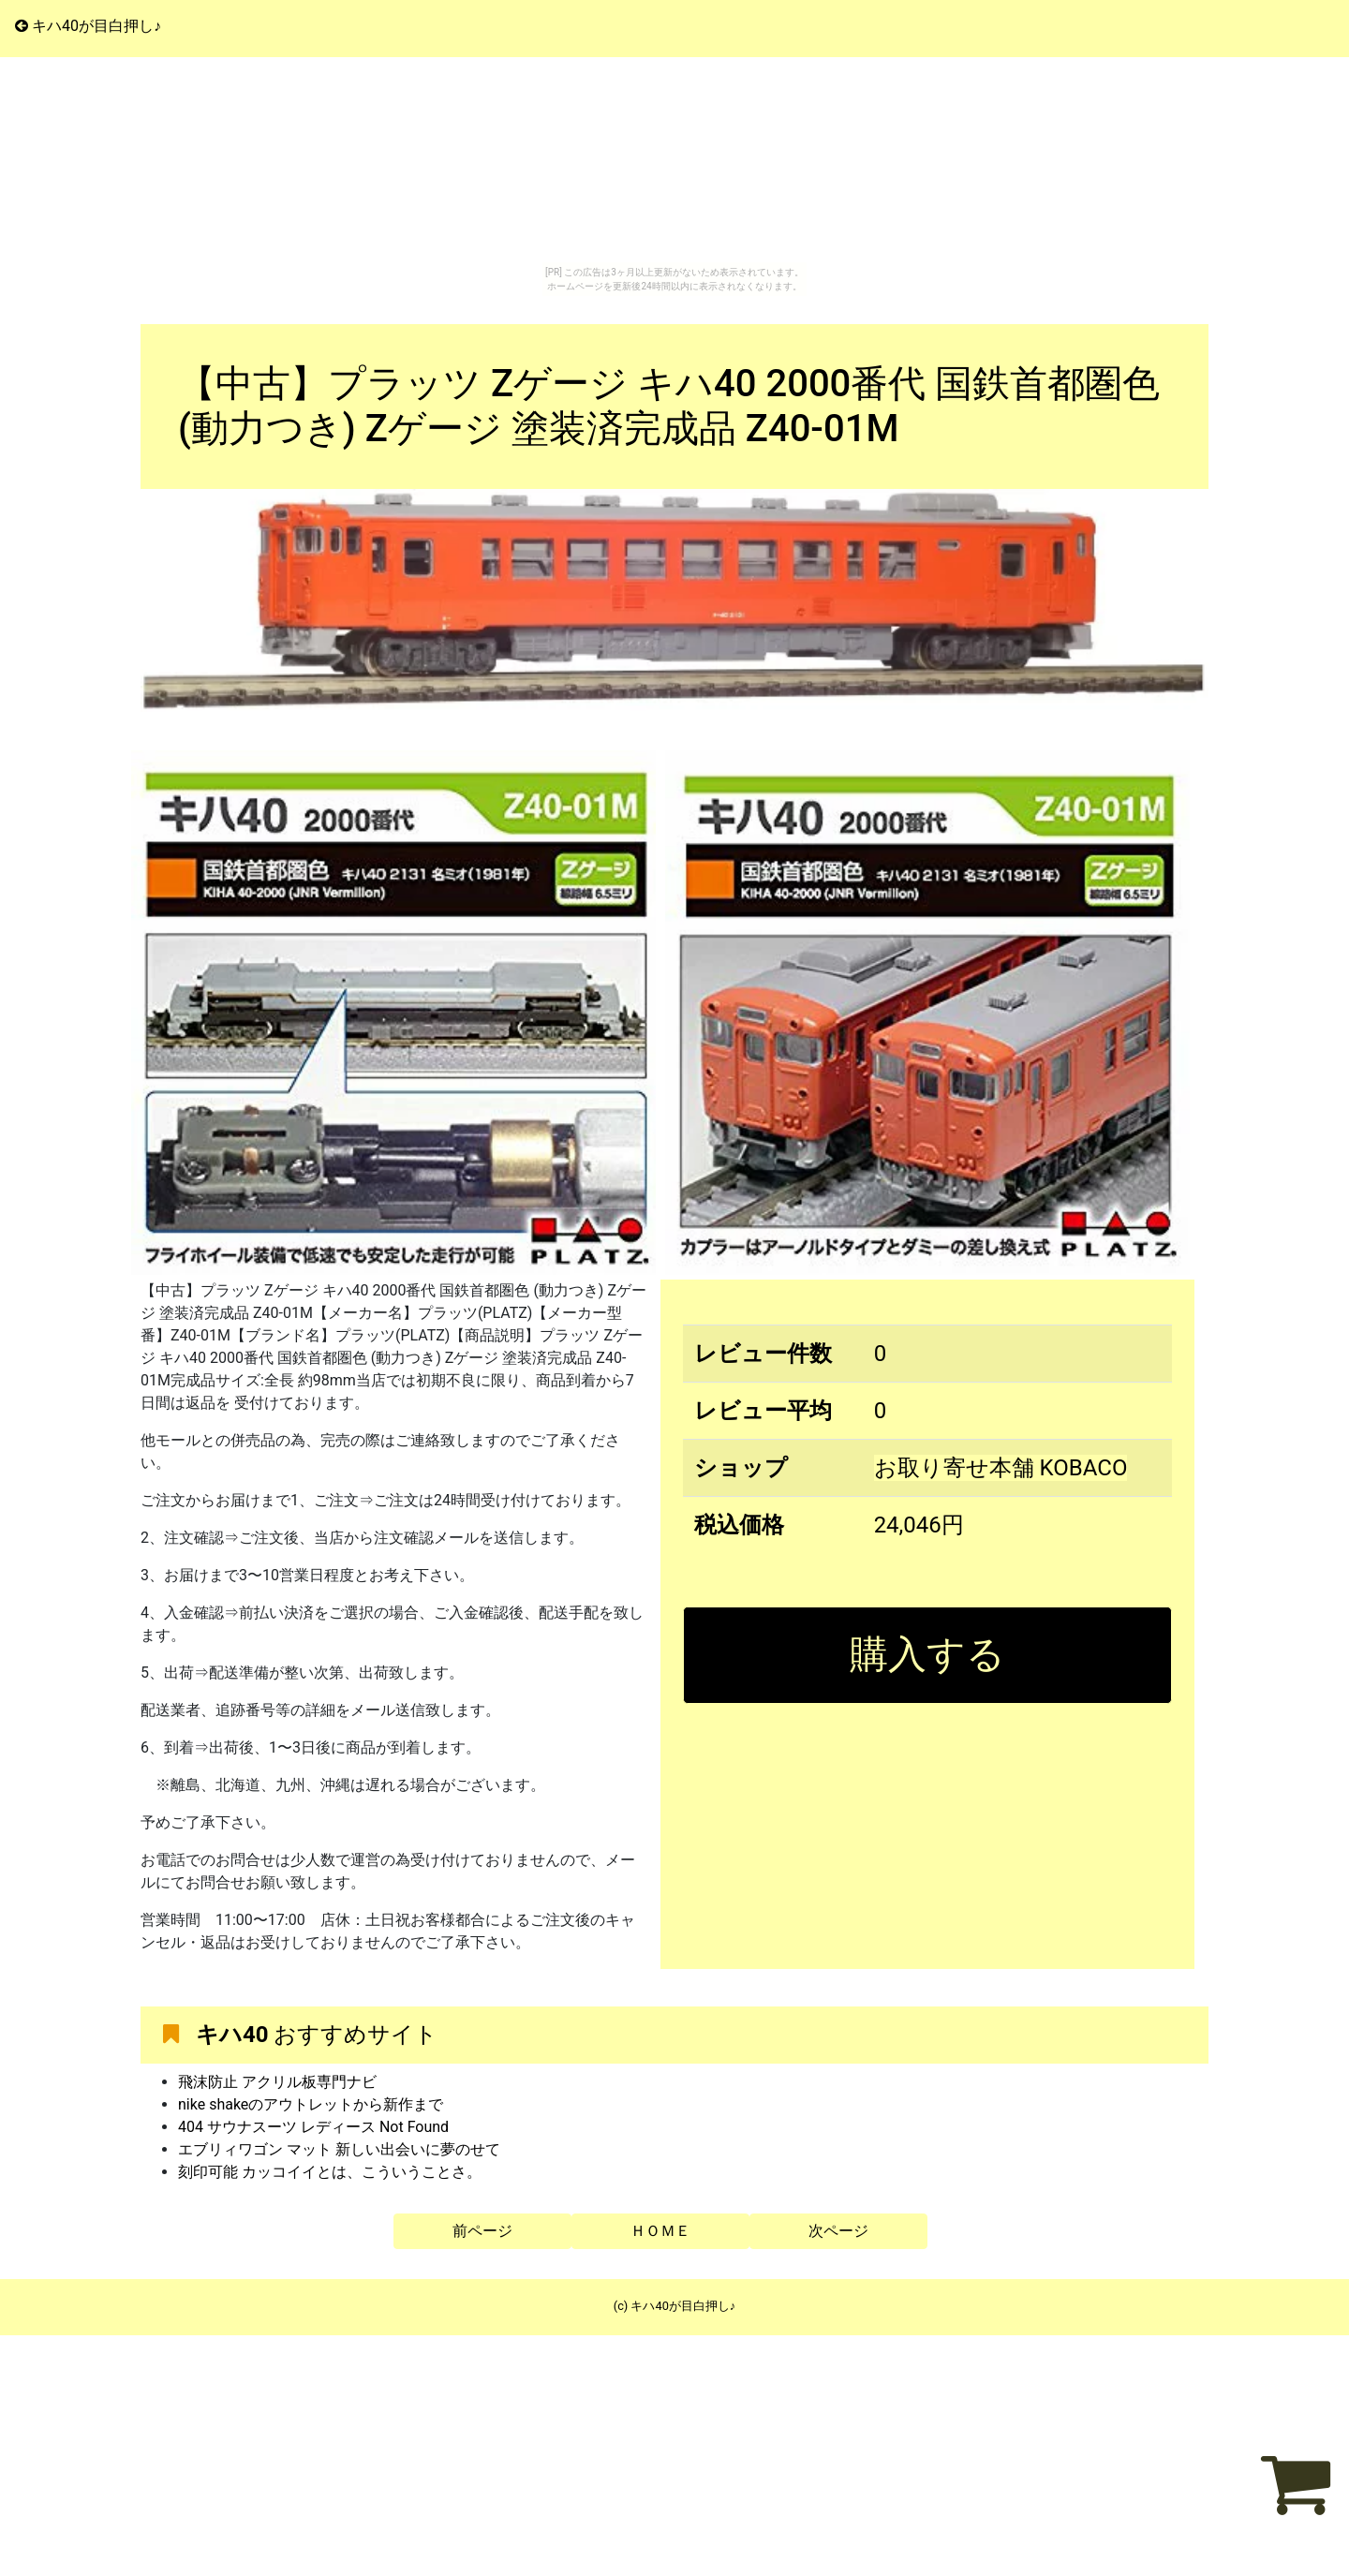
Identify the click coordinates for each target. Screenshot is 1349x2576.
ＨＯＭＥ (660, 2231)
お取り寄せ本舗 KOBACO (1001, 1468)
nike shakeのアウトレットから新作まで (310, 2104)
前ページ (482, 2231)
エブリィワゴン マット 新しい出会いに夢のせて (339, 2149)
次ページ (838, 2231)
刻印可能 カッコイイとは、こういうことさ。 (330, 2172)
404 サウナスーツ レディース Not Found (313, 2127)
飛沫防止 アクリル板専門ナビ (277, 2082)
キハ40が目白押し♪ (88, 26)
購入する (927, 1654)
